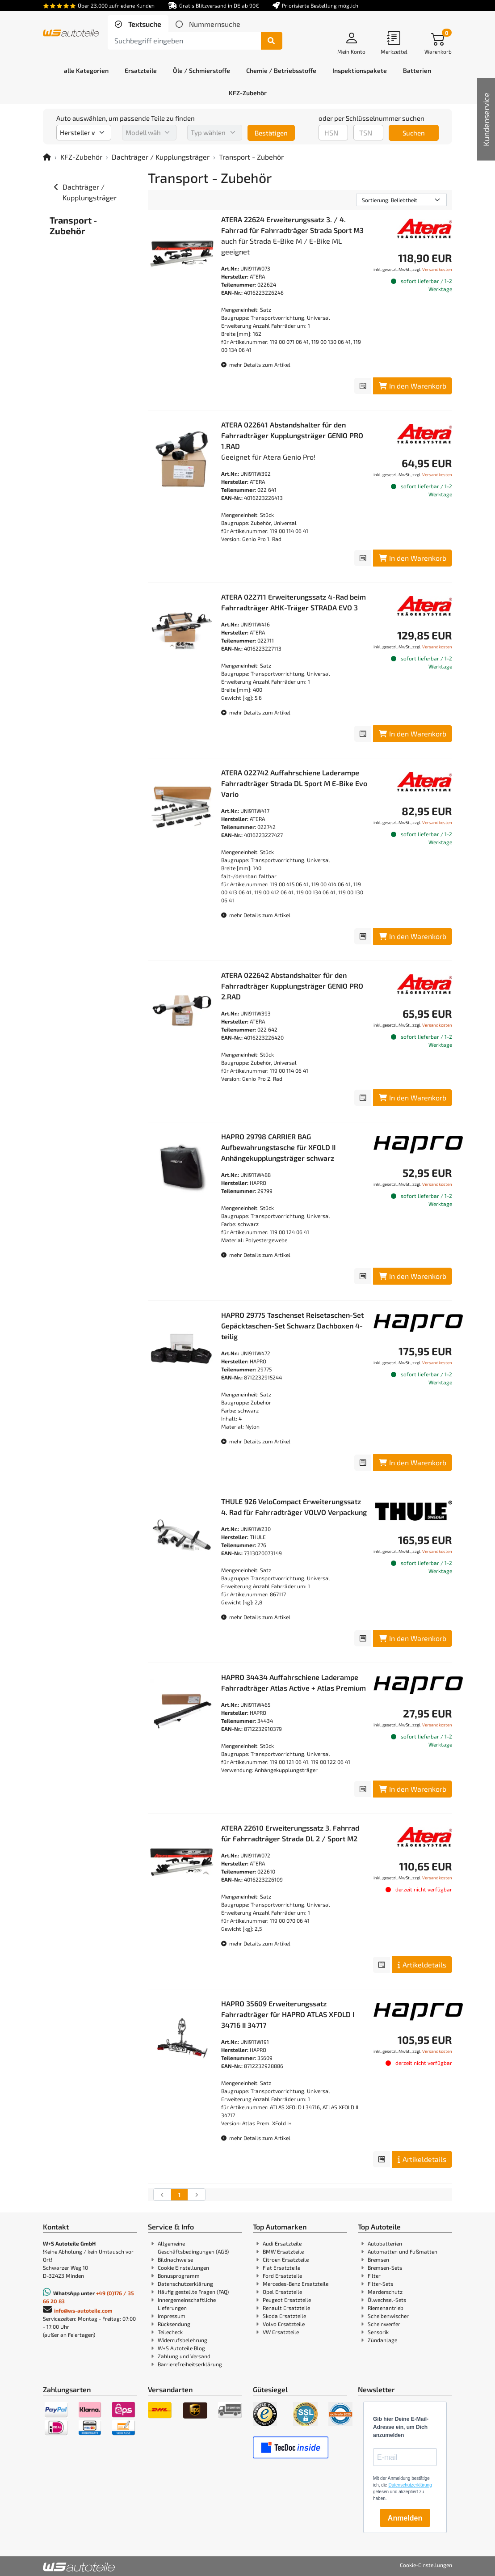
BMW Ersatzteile (283, 2251)
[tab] (138, 24)
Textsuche (143, 24)
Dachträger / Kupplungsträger (161, 156)
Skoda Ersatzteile (284, 2316)
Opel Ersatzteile (282, 2291)
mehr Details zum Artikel (255, 364)
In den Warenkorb (412, 385)
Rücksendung (174, 2324)
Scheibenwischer (388, 2316)
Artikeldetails (422, 1964)
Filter (374, 2275)
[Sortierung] (401, 200)
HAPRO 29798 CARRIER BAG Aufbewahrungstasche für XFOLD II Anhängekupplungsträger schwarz (278, 1147)
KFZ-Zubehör (81, 156)
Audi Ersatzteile (282, 2243)
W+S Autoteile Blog (181, 2348)
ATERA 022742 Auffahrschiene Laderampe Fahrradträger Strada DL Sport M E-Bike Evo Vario (294, 783)
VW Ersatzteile (281, 2332)
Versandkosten (437, 269)
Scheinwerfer (384, 2324)
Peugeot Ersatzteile (287, 2300)
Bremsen (378, 2259)
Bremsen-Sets (385, 2267)
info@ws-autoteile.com (83, 2310)
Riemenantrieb (385, 2308)
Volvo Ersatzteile (284, 2324)
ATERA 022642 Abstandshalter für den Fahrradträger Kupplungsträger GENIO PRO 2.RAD (292, 986)
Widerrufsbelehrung (182, 2340)
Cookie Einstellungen (183, 2267)
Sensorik (378, 2332)
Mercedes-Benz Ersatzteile (295, 2283)
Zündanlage (382, 2340)
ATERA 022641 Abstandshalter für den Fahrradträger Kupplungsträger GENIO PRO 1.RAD (292, 435)
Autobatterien (385, 2243)
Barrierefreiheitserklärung (190, 2364)
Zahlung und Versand (184, 2356)
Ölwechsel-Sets (387, 2300)
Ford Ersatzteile (282, 2275)
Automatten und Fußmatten (402, 2251)
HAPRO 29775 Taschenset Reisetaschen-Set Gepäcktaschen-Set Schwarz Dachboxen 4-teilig (292, 1326)
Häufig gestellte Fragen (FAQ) (193, 2291)
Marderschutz (385, 2291)
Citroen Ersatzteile (286, 2259)
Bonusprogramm (179, 2275)
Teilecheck (170, 2332)
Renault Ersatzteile (286, 2308)
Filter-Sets (380, 2283)
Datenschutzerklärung (185, 2283)
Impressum (171, 2316)
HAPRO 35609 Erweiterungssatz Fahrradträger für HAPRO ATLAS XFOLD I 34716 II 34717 (287, 2014)
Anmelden (405, 2518)
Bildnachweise (175, 2259)
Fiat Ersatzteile (281, 2267)
